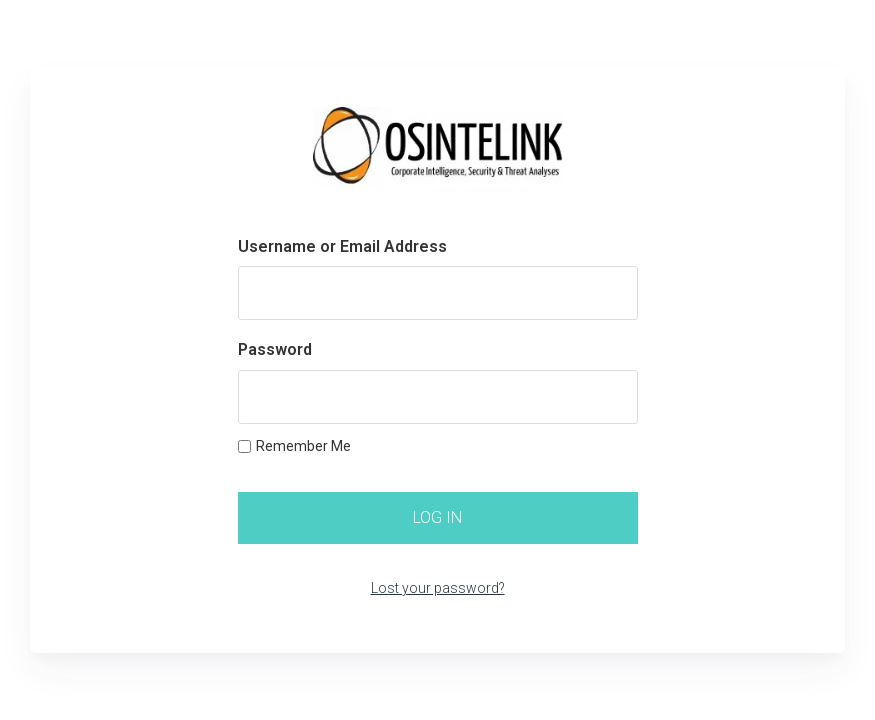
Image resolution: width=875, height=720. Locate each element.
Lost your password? (438, 588)
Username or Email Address (342, 246)
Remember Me (294, 446)
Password (275, 349)
